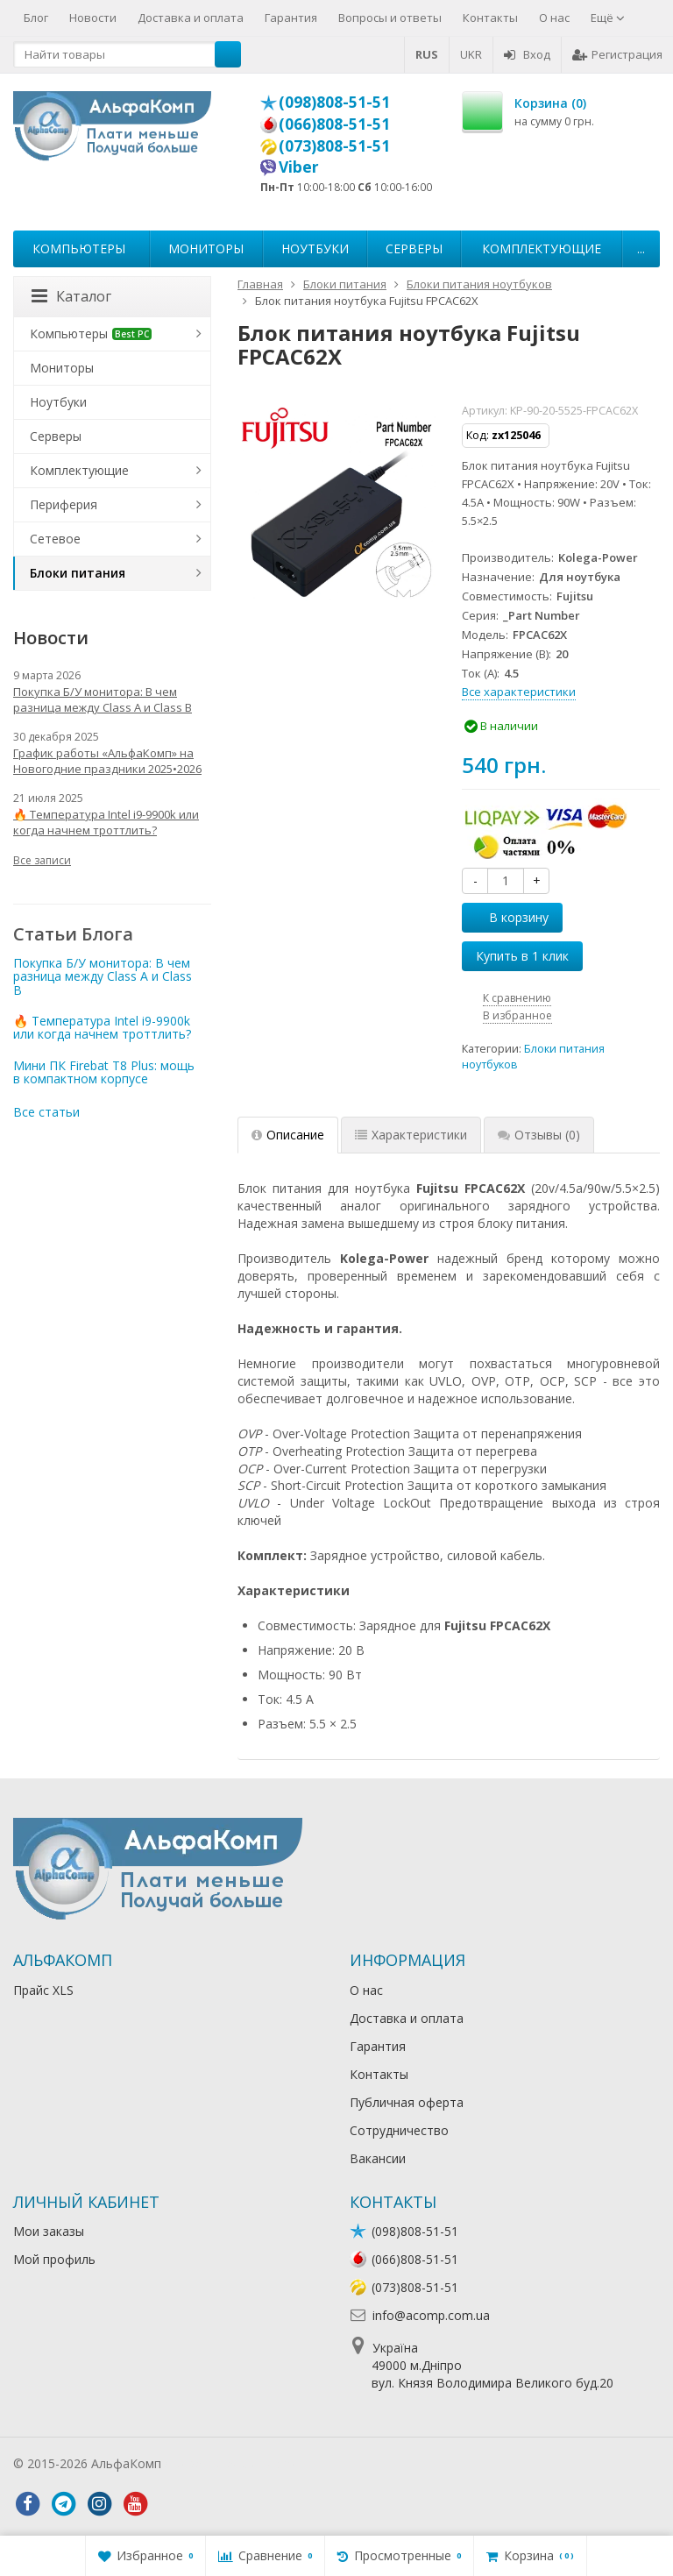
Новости (93, 17)
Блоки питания (77, 572)
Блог (36, 17)
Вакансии (378, 2158)
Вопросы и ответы (390, 17)
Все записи (42, 860)
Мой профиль (54, 2259)
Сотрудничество (399, 2130)
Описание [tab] (287, 1134)
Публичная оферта (407, 2102)
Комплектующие (541, 248)
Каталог (71, 296)
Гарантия (291, 17)
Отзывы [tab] (539, 1134)
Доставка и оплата (191, 17)
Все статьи (46, 1111)
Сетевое (55, 538)
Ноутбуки (315, 248)
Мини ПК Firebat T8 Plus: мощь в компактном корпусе (104, 1072)
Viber (299, 166)
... (641, 248)
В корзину (509, 917)
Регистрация (617, 54)
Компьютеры (78, 248)
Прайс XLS (43, 1990)
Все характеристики (519, 691)
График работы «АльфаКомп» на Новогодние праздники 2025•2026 (107, 761)
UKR (471, 54)
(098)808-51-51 (334, 101)
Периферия (63, 504)
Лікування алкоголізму (231, 2463)
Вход (527, 54)
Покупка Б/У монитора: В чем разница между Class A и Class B (102, 699)
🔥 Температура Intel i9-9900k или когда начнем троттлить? (106, 822)
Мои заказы (48, 2231)
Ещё (608, 17)
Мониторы (206, 248)
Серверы (414, 248)
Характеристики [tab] (411, 1134)
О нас (554, 17)
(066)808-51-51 (334, 123)
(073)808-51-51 (334, 145)
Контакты (490, 17)
